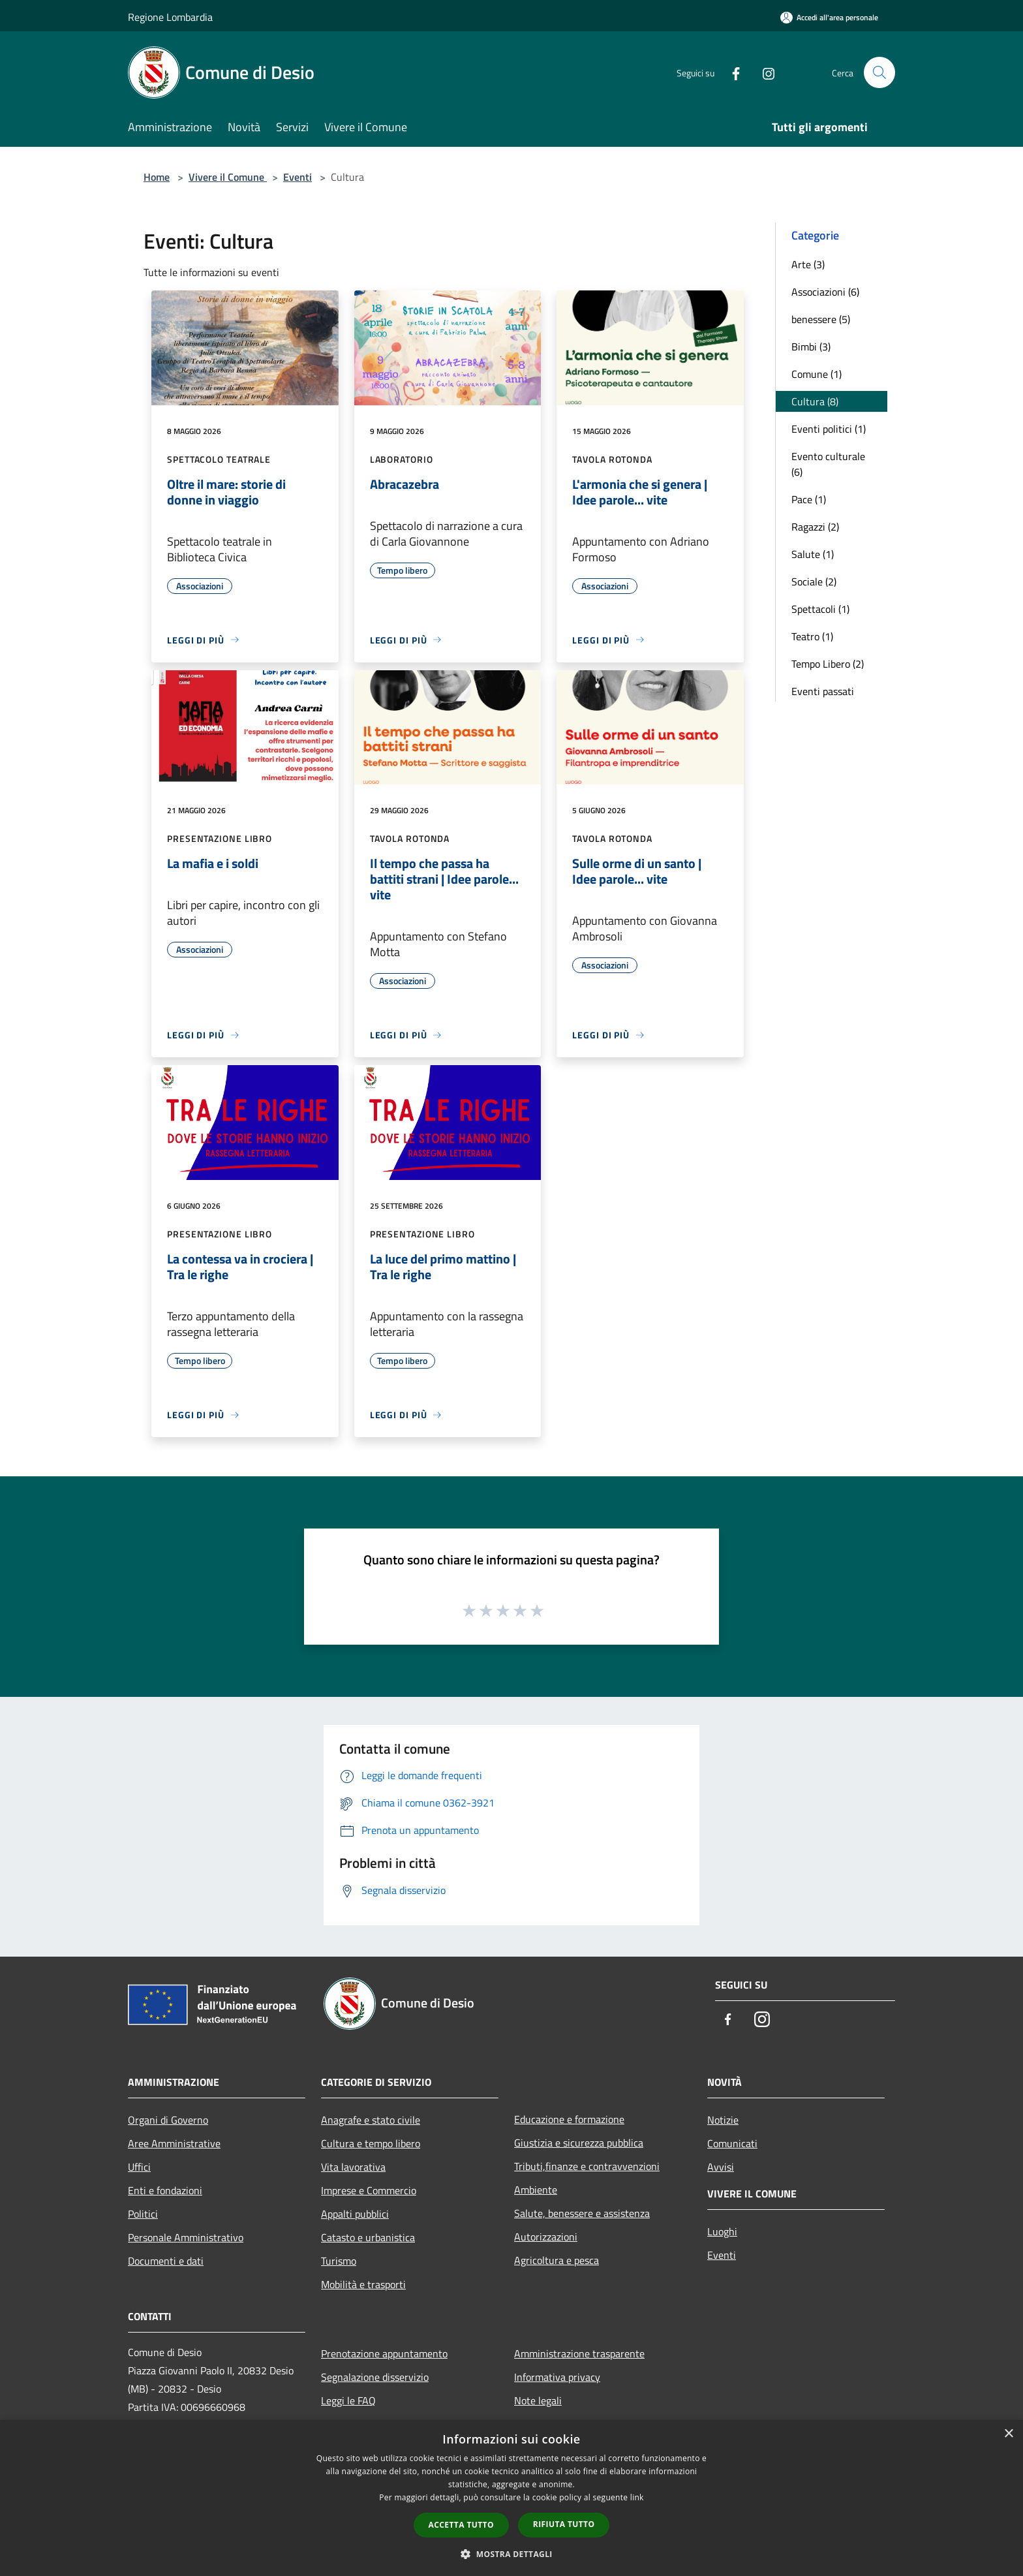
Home (157, 177)
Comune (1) (816, 374)
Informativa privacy (557, 2377)
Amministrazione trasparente (579, 2353)
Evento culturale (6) (828, 464)
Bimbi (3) (811, 346)
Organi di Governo (168, 2120)
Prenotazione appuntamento (384, 2353)
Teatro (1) (812, 636)
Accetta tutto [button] (461, 2524)
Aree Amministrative (174, 2143)
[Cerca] (879, 72)
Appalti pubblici (355, 2214)
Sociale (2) (813, 581)
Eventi (297, 177)
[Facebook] (731, 72)
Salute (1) (812, 554)
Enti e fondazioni (165, 2190)
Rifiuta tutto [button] (564, 2524)
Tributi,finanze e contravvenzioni (587, 2166)
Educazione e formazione (569, 2119)
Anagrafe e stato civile (370, 2120)
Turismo (338, 2261)
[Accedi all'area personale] (829, 17)
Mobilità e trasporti (363, 2284)
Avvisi (720, 2167)
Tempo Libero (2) (827, 664)
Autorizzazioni (545, 2236)
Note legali (538, 2400)
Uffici (139, 2167)
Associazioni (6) (825, 292)
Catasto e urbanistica (368, 2237)
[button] (511, 2553)
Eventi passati (822, 691)
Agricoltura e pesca (556, 2260)
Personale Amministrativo (185, 2237)
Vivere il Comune (228, 177)
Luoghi (722, 2231)
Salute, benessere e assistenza (582, 2213)
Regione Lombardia (170, 17)
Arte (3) (808, 264)
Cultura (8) (814, 401)
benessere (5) (820, 319)
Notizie (723, 2120)
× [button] (1008, 2434)
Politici (143, 2214)
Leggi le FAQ (348, 2400)
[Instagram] (763, 72)
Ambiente (535, 2189)
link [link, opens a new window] (637, 2497)
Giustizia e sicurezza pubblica (578, 2142)
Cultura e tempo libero (370, 2143)
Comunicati (732, 2143)
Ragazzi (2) (815, 527)
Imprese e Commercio (368, 2190)
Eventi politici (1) (828, 429)
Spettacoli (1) (820, 609)
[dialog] (511, 2498)
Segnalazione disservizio (375, 2377)
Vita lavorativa (353, 2167)
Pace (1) (808, 499)
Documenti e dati (166, 2261)
